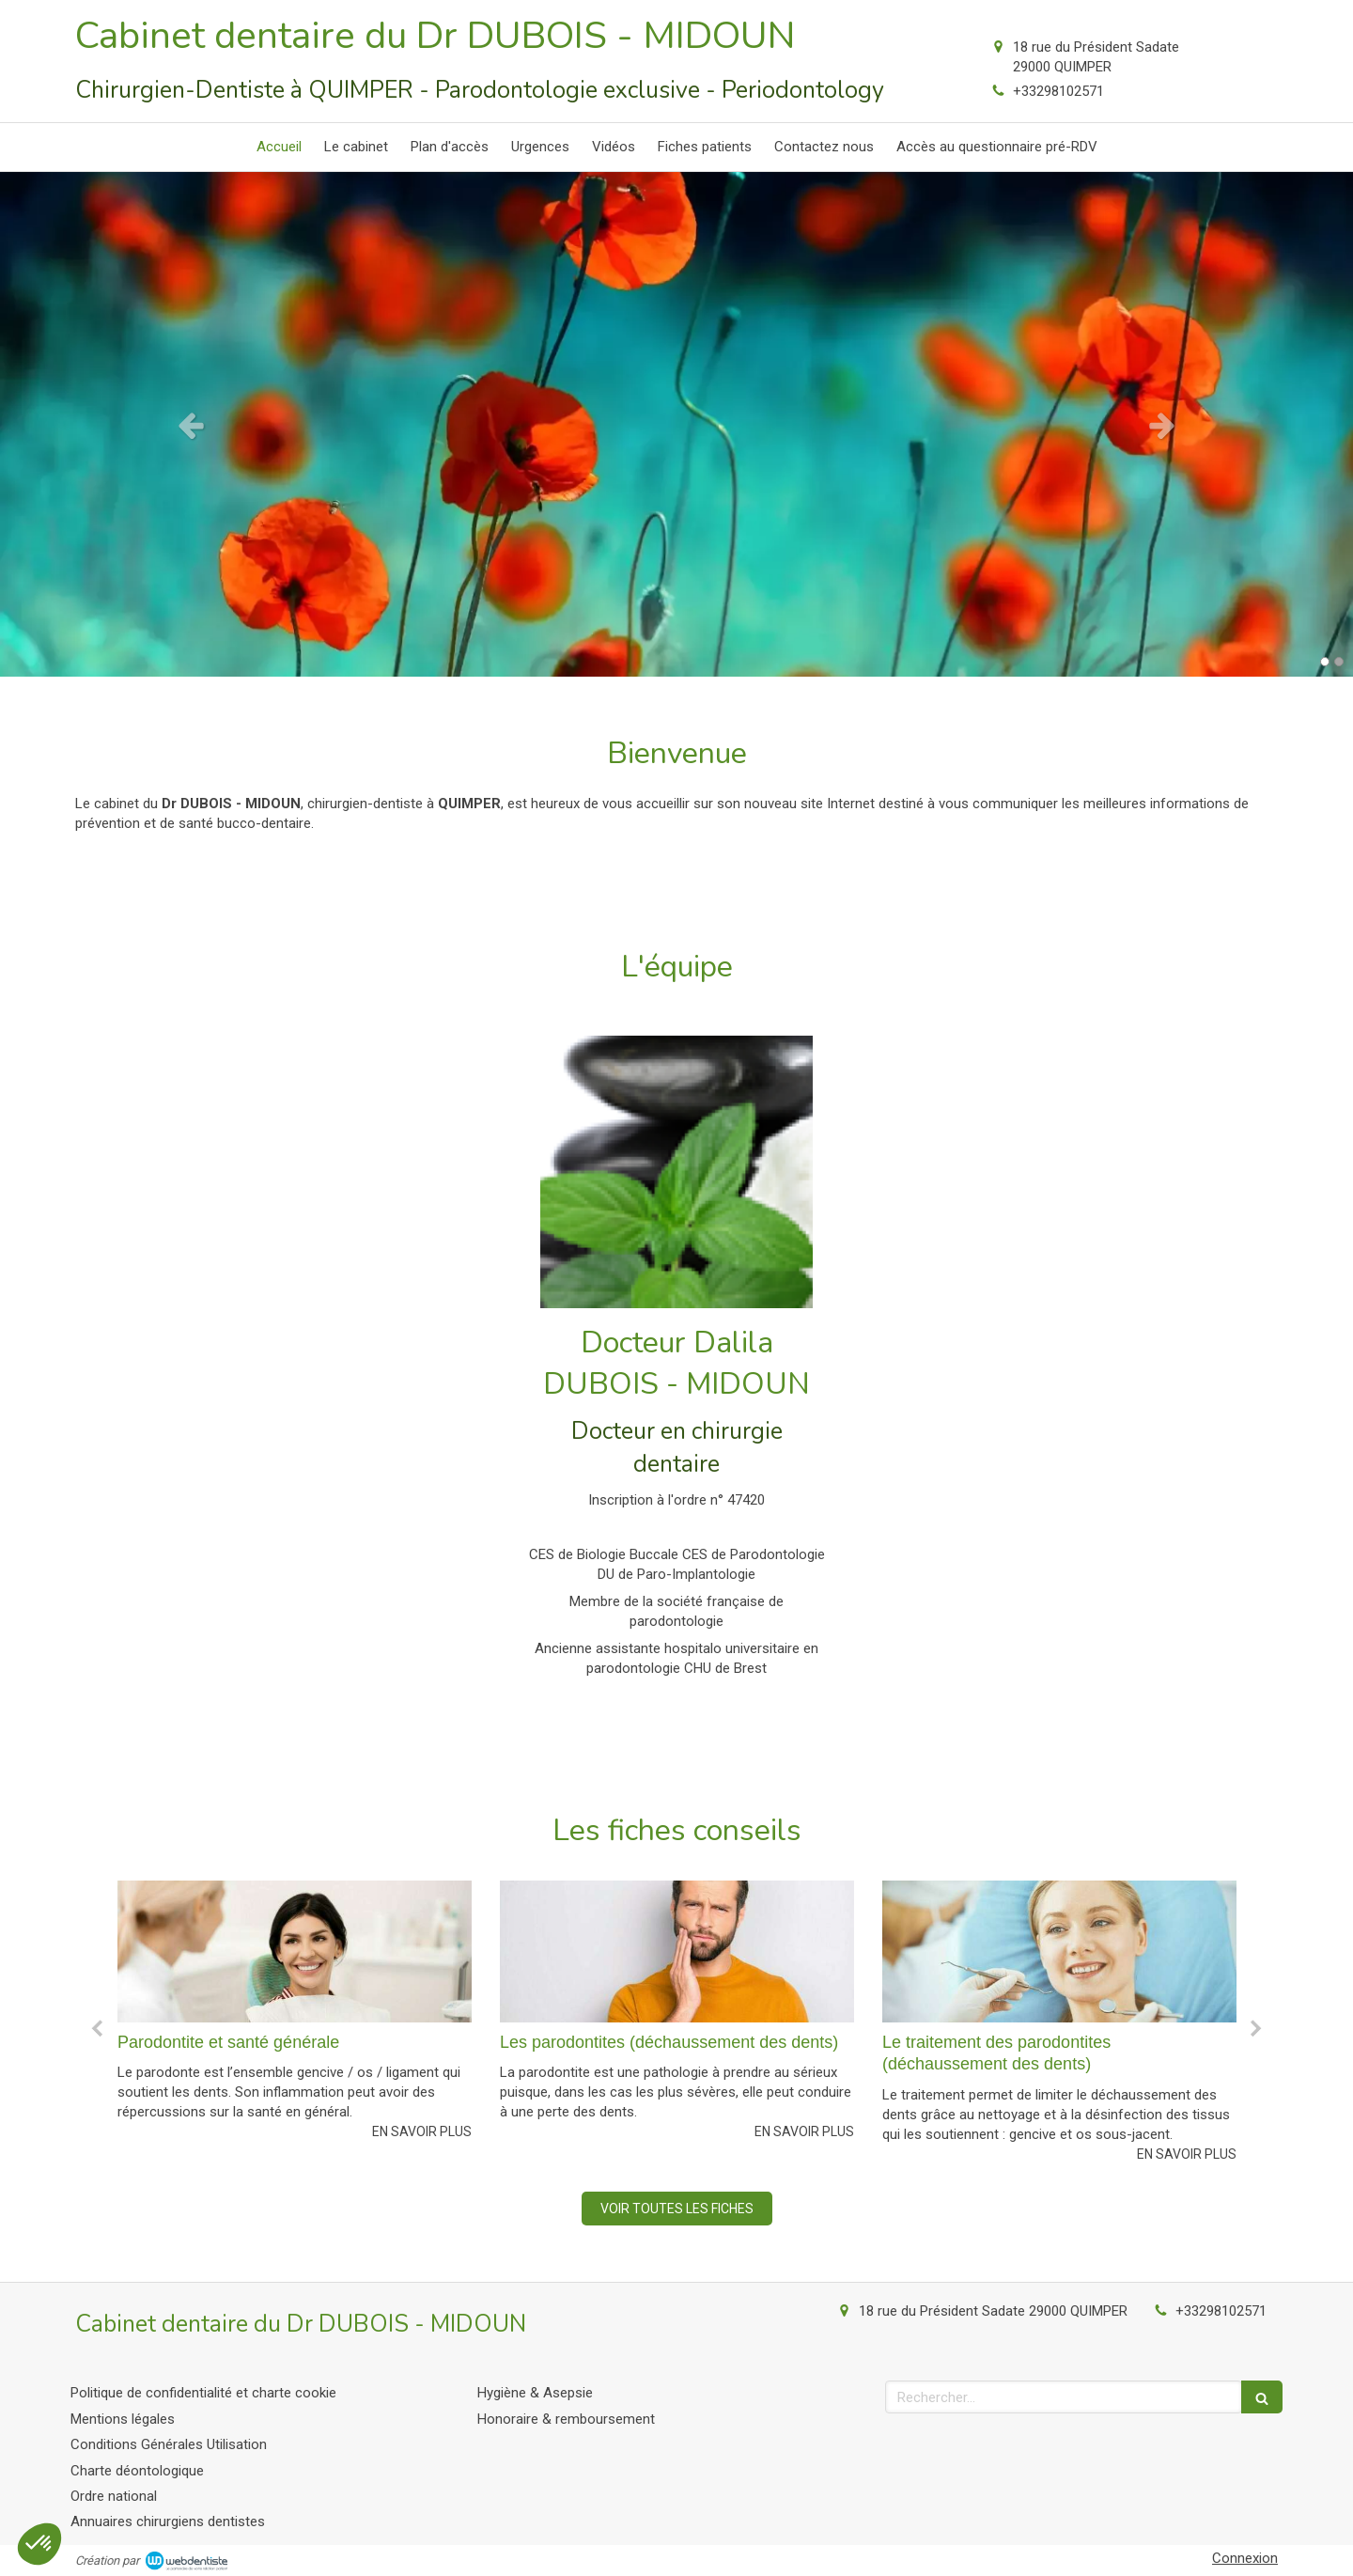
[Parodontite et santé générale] (294, 1951)
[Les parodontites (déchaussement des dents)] (677, 1951)
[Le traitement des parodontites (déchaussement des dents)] (1059, 1951)
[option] (676, 424)
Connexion (1245, 2558)
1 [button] (1325, 661)
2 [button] (1339, 661)
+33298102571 (1058, 91)
